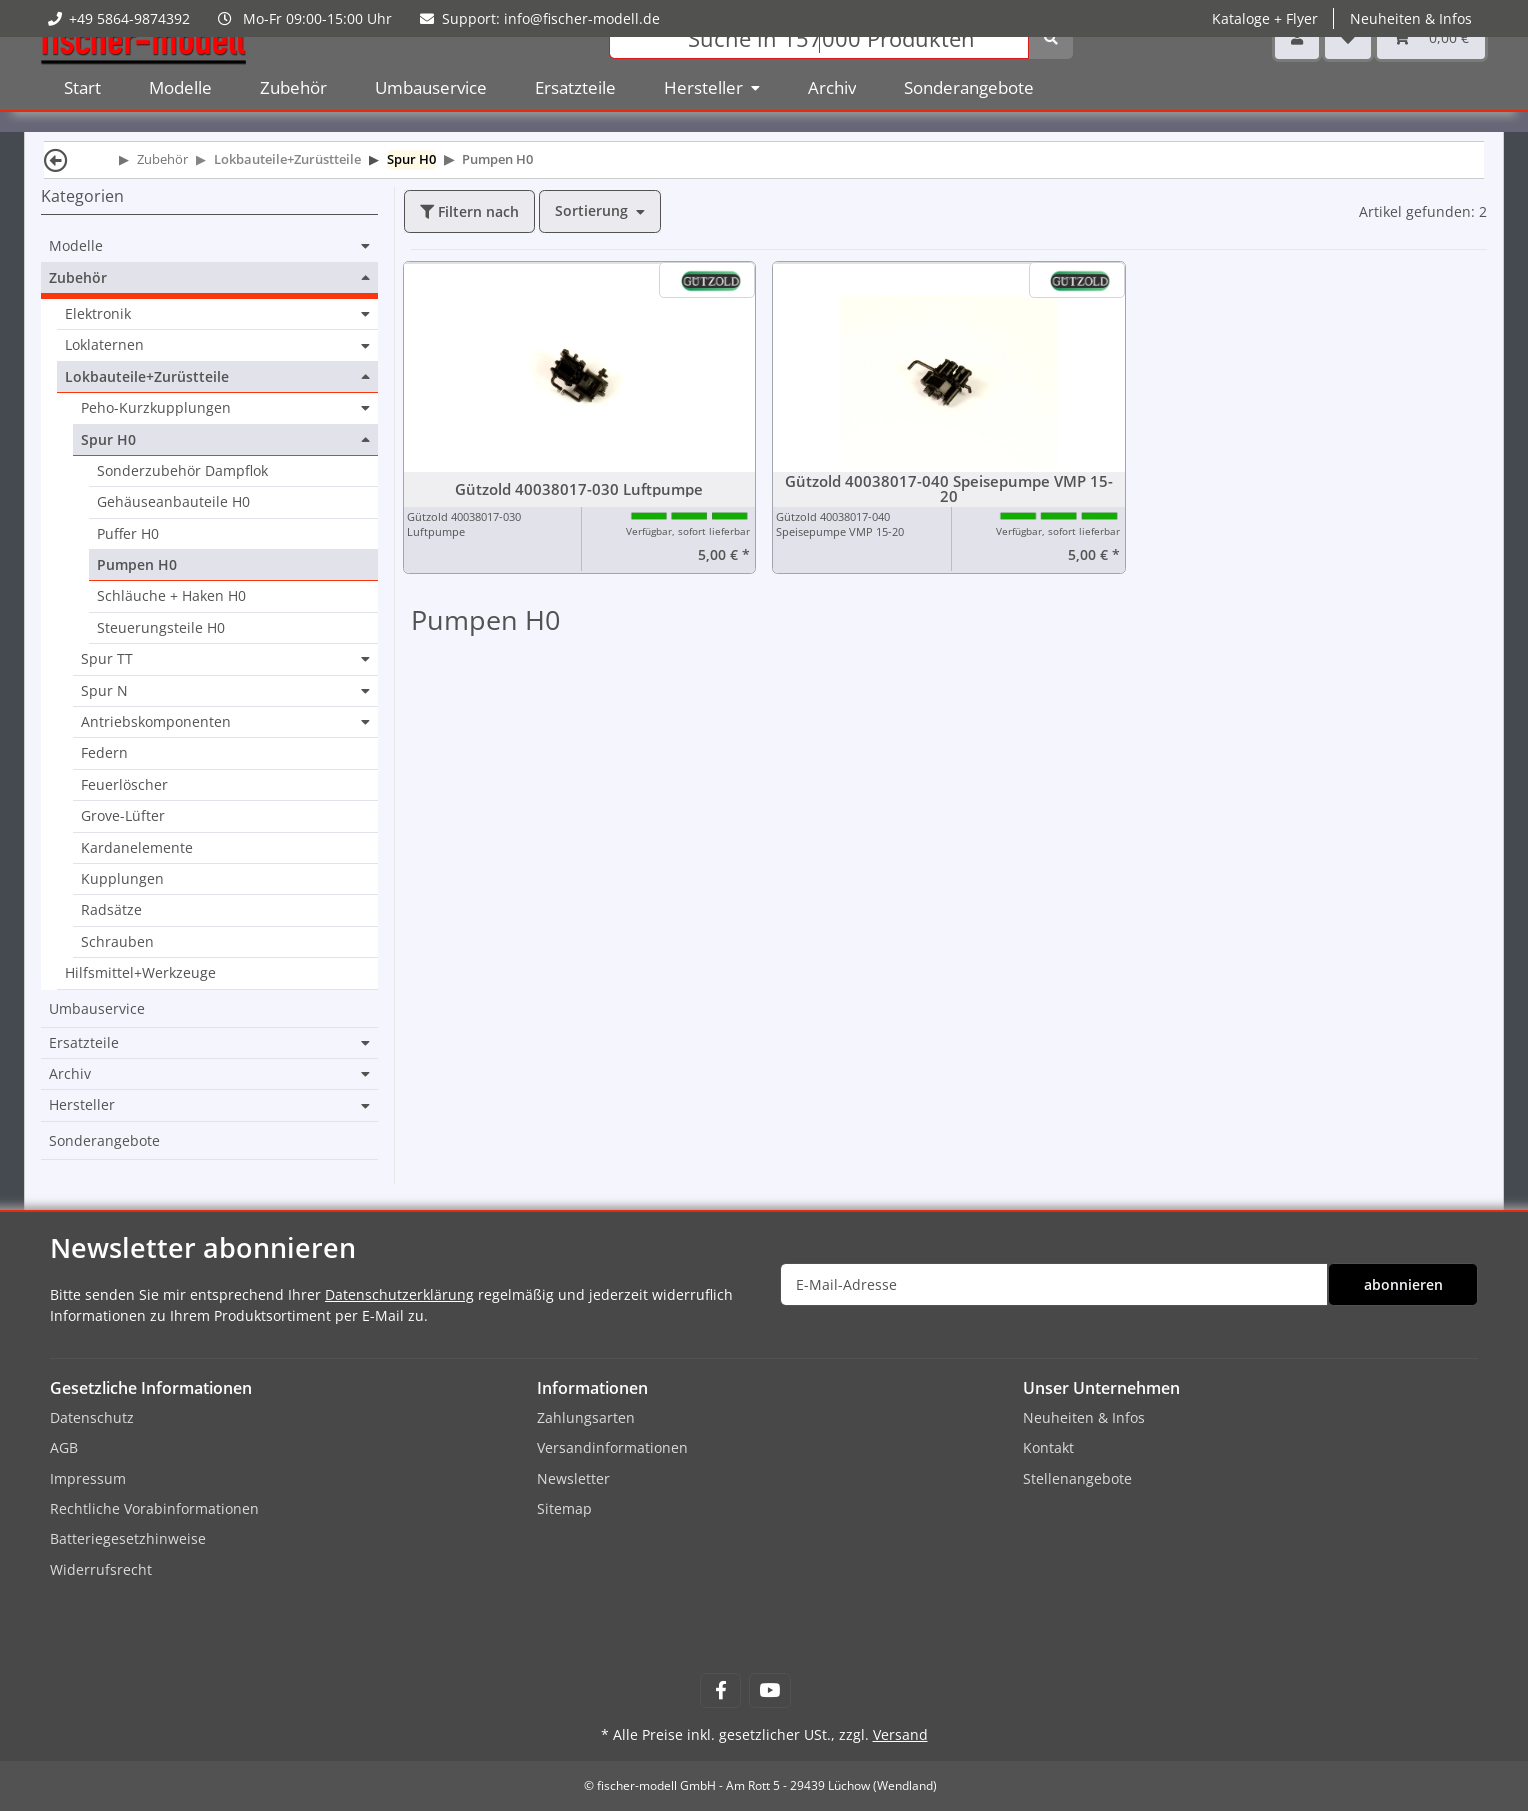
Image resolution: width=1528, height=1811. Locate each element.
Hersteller (82, 1105)
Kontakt (1048, 1447)
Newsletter (573, 1478)
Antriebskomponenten (156, 722)
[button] (1297, 69)
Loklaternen (104, 345)
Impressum (88, 1478)
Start (82, 119)
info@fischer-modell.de (582, 18)
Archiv (70, 1074)
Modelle (76, 246)
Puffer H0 (128, 533)
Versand (900, 1734)
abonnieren (1403, 1284)
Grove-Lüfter (123, 815)
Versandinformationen (612, 1447)
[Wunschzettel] (1348, 69)
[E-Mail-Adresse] (1054, 1284)
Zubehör (78, 278)
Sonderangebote (104, 1140)
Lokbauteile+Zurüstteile (147, 377)
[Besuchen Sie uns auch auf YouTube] (769, 1690)
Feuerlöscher (124, 784)
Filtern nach (469, 211)
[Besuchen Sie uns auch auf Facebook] (720, 1690)
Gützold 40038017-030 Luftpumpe (579, 489)
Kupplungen (122, 878)
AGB (64, 1447)
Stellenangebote (1077, 1478)
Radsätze (111, 909)
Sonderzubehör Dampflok (182, 470)
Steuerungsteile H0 (161, 627)
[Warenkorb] (1431, 69)
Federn (104, 752)
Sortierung (591, 210)
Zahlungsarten (586, 1417)
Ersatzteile (84, 1043)
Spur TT (107, 659)
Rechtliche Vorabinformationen (154, 1508)
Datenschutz (92, 1417)
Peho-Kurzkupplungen (156, 408)
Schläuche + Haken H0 (171, 595)
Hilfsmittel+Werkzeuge (140, 972)
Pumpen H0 (137, 564)
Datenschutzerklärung (399, 1294)
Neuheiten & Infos (1411, 18)
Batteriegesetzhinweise (128, 1538)
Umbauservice (97, 1008)
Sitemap (564, 1508)
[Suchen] (819, 70)
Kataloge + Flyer (1265, 18)
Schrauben (117, 941)
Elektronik (98, 314)
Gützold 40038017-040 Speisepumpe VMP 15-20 (949, 489)
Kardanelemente (137, 847)
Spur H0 (108, 440)
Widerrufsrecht (101, 1569)
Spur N (104, 691)
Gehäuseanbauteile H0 (173, 501)
